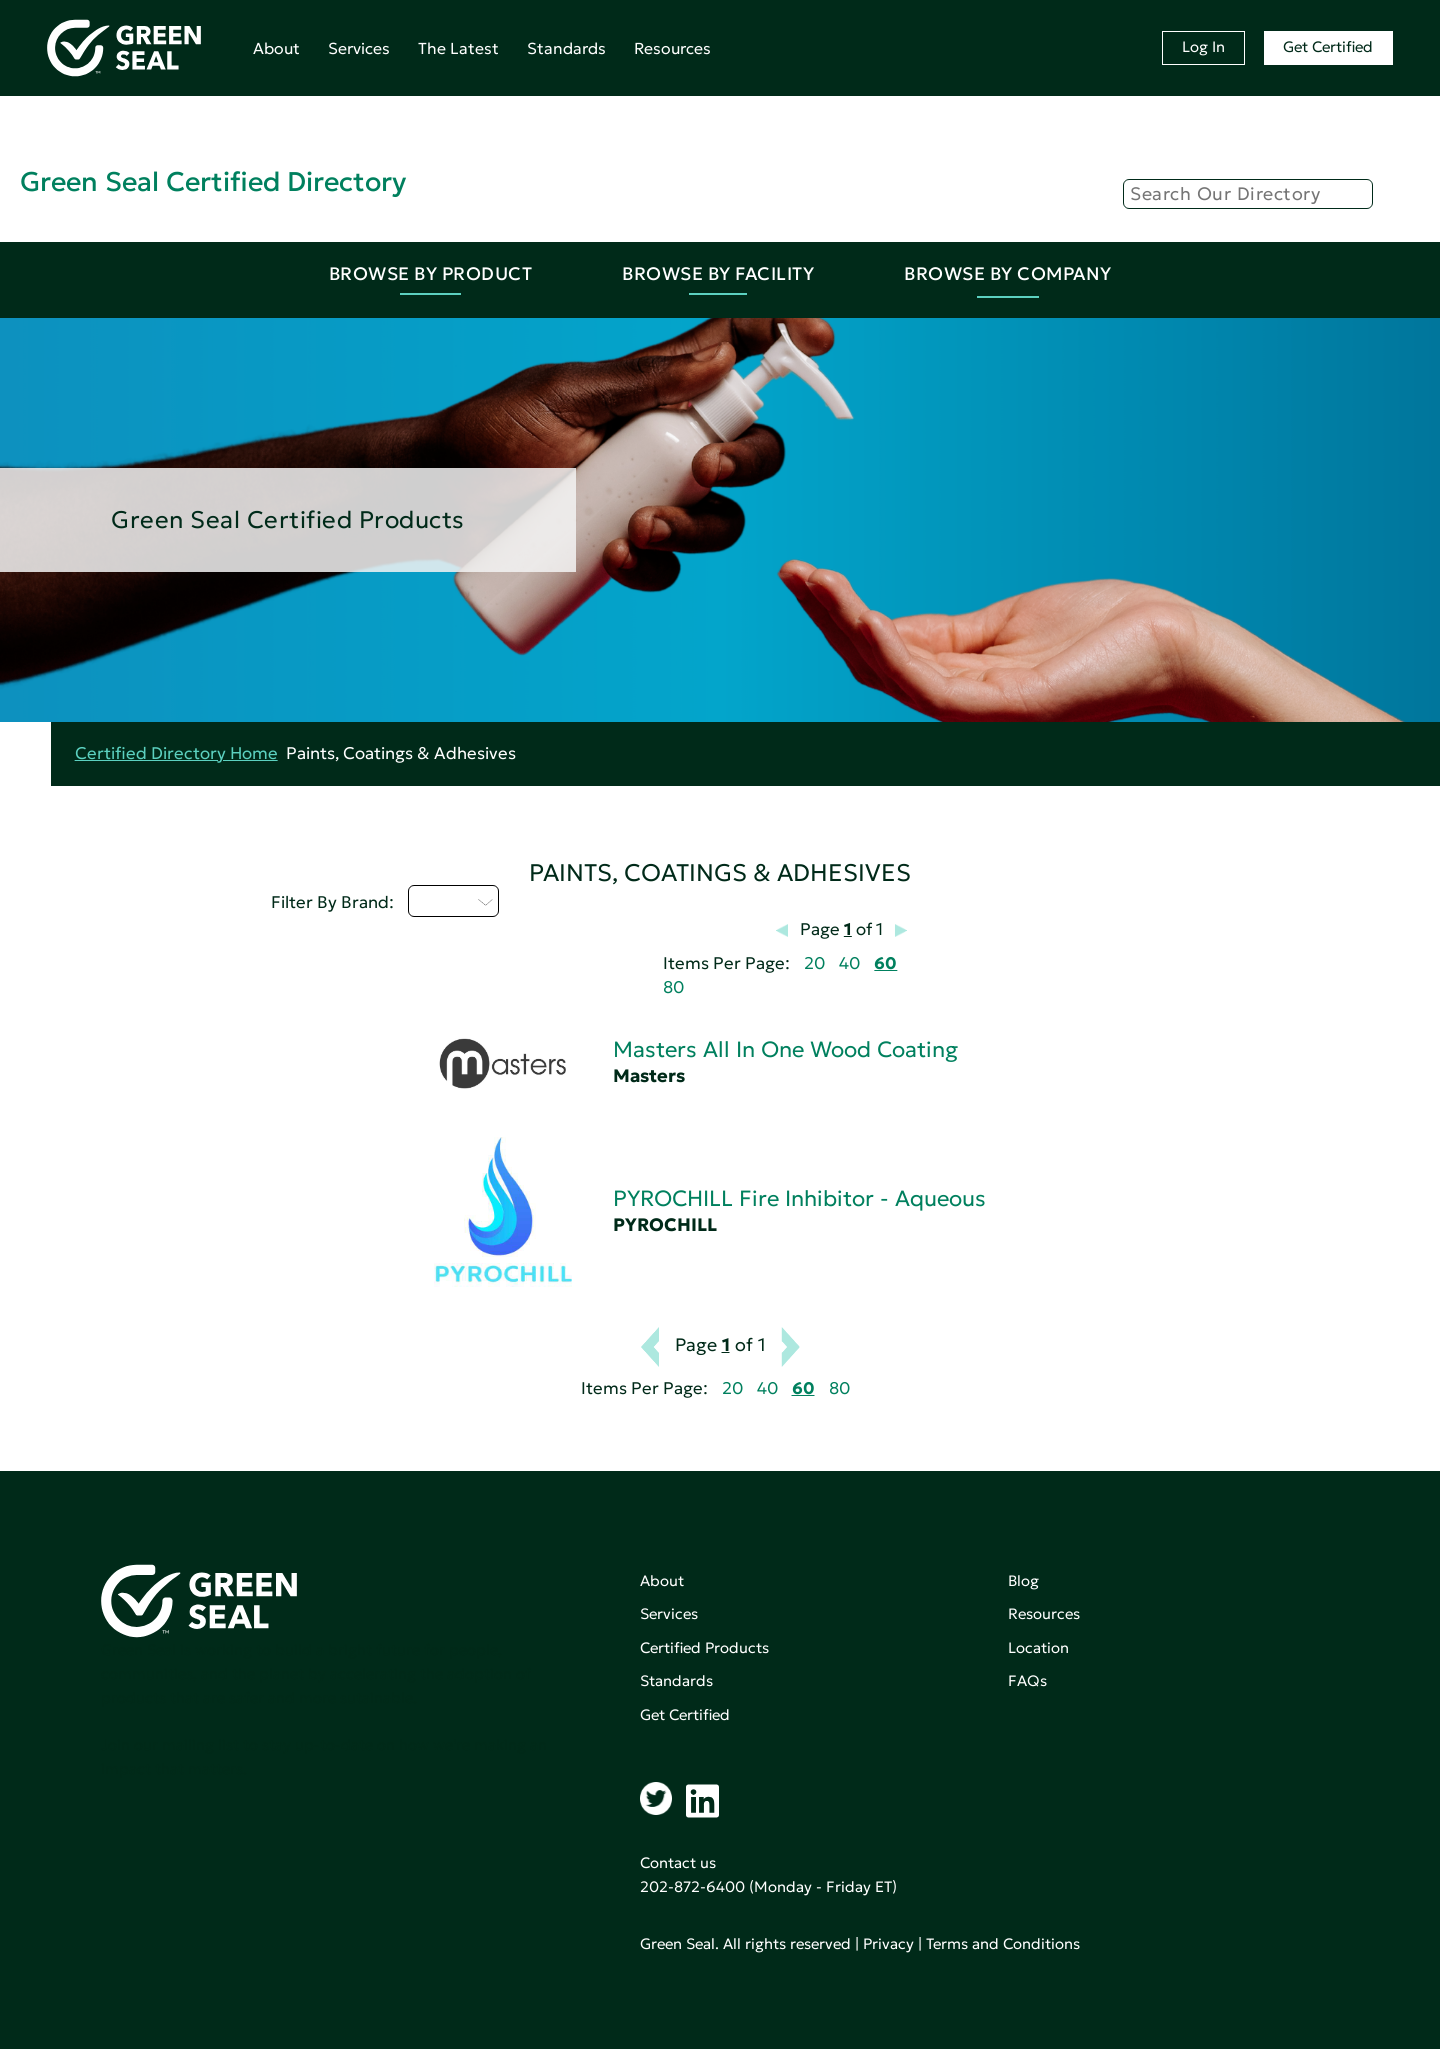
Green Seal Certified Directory (213, 181)
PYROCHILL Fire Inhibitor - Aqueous (799, 1198)
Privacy (888, 1943)
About (276, 48)
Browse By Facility (718, 273)
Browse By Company (1008, 273)
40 (849, 963)
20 (814, 963)
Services (359, 48)
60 (885, 963)
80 (673, 987)
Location (1038, 1647)
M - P (453, 901)
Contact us (678, 1862)
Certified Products (704, 1647)
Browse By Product (431, 273)
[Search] (1248, 194)
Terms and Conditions (1003, 1943)
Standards (566, 48)
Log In (1203, 46)
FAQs (1027, 1680)
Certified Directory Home (176, 753)
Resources (672, 48)
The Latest (458, 48)
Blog (1023, 1580)
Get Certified (1328, 46)
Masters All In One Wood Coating (785, 1049)
